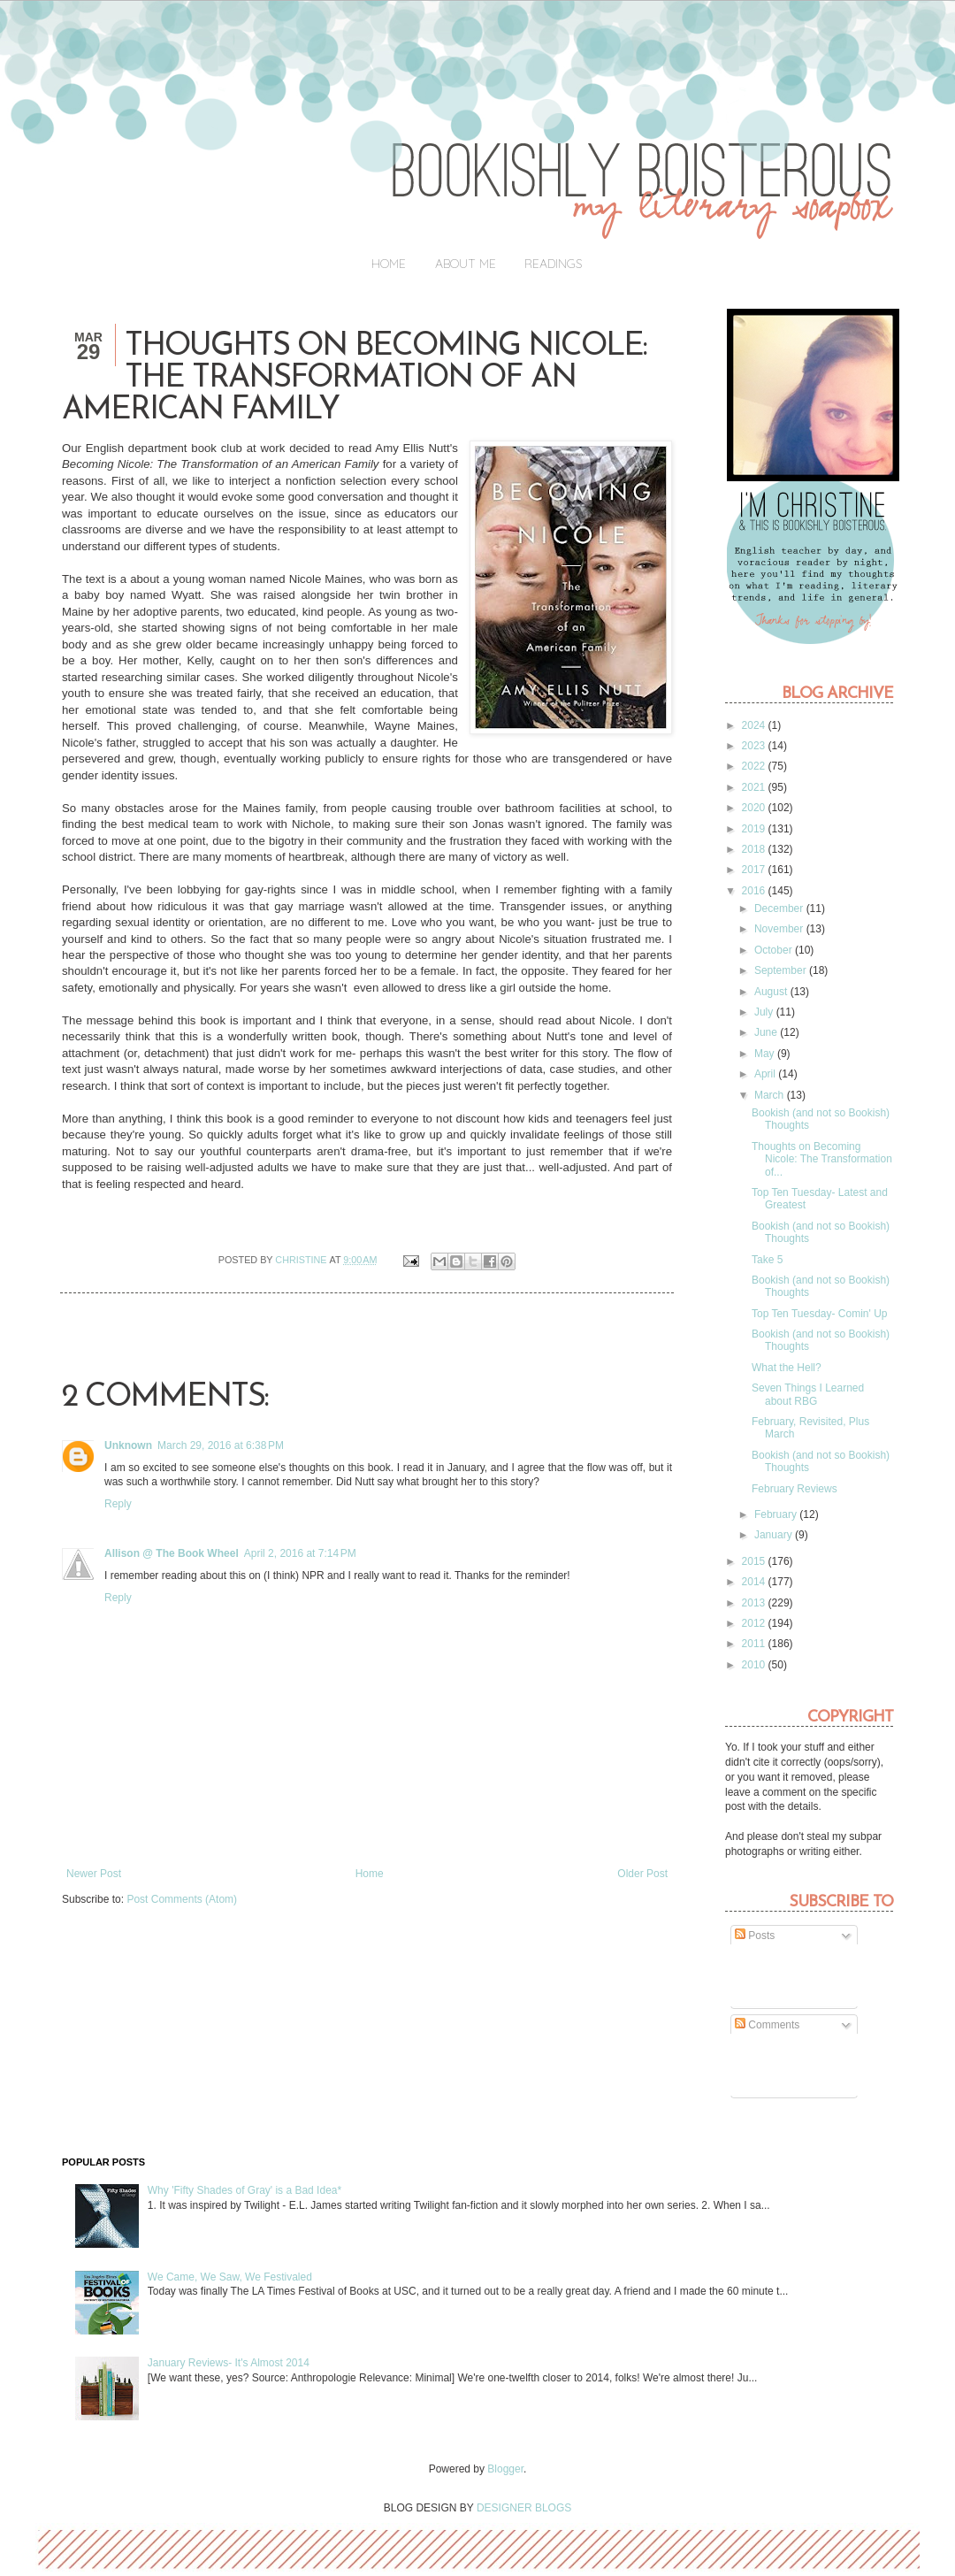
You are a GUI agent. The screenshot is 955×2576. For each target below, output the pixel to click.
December (780, 908)
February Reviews (794, 1489)
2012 (755, 1623)
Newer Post (93, 1873)
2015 (755, 1561)
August (772, 991)
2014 (755, 1582)
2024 (755, 725)
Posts (755, 1935)
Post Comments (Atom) (181, 1899)
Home (388, 264)
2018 (755, 849)
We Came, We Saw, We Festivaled (230, 2277)
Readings (553, 264)
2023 (755, 746)
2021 (755, 787)
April (766, 1074)
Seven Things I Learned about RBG (808, 1394)
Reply (118, 1504)
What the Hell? (786, 1367)
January (774, 1535)
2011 (755, 1643)
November (780, 929)
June (767, 1032)
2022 (755, 766)
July (765, 1012)
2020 (755, 807)
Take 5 (767, 1260)
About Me (465, 264)
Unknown (128, 1445)
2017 (755, 869)
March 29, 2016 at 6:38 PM (220, 1445)
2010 (755, 1665)
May (765, 1053)
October (774, 950)
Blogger (505, 2469)
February (776, 1514)
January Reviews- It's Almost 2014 (228, 2363)
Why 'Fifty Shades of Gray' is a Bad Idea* (244, 2190)
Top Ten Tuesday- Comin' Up (819, 1313)
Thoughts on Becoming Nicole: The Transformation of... (822, 1159)
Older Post (642, 1873)
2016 (755, 891)
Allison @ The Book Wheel (171, 1553)
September (781, 970)
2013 (755, 1603)
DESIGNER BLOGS (524, 2508)
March (770, 1095)
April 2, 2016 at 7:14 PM (300, 1553)
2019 (755, 829)
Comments (767, 2025)
